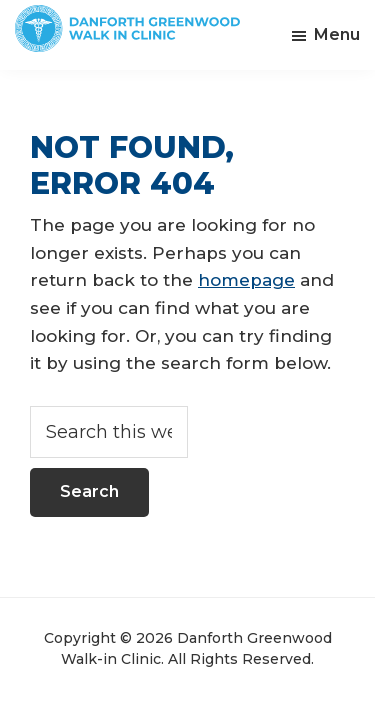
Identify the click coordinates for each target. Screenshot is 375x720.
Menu (337, 34)
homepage (246, 280)
